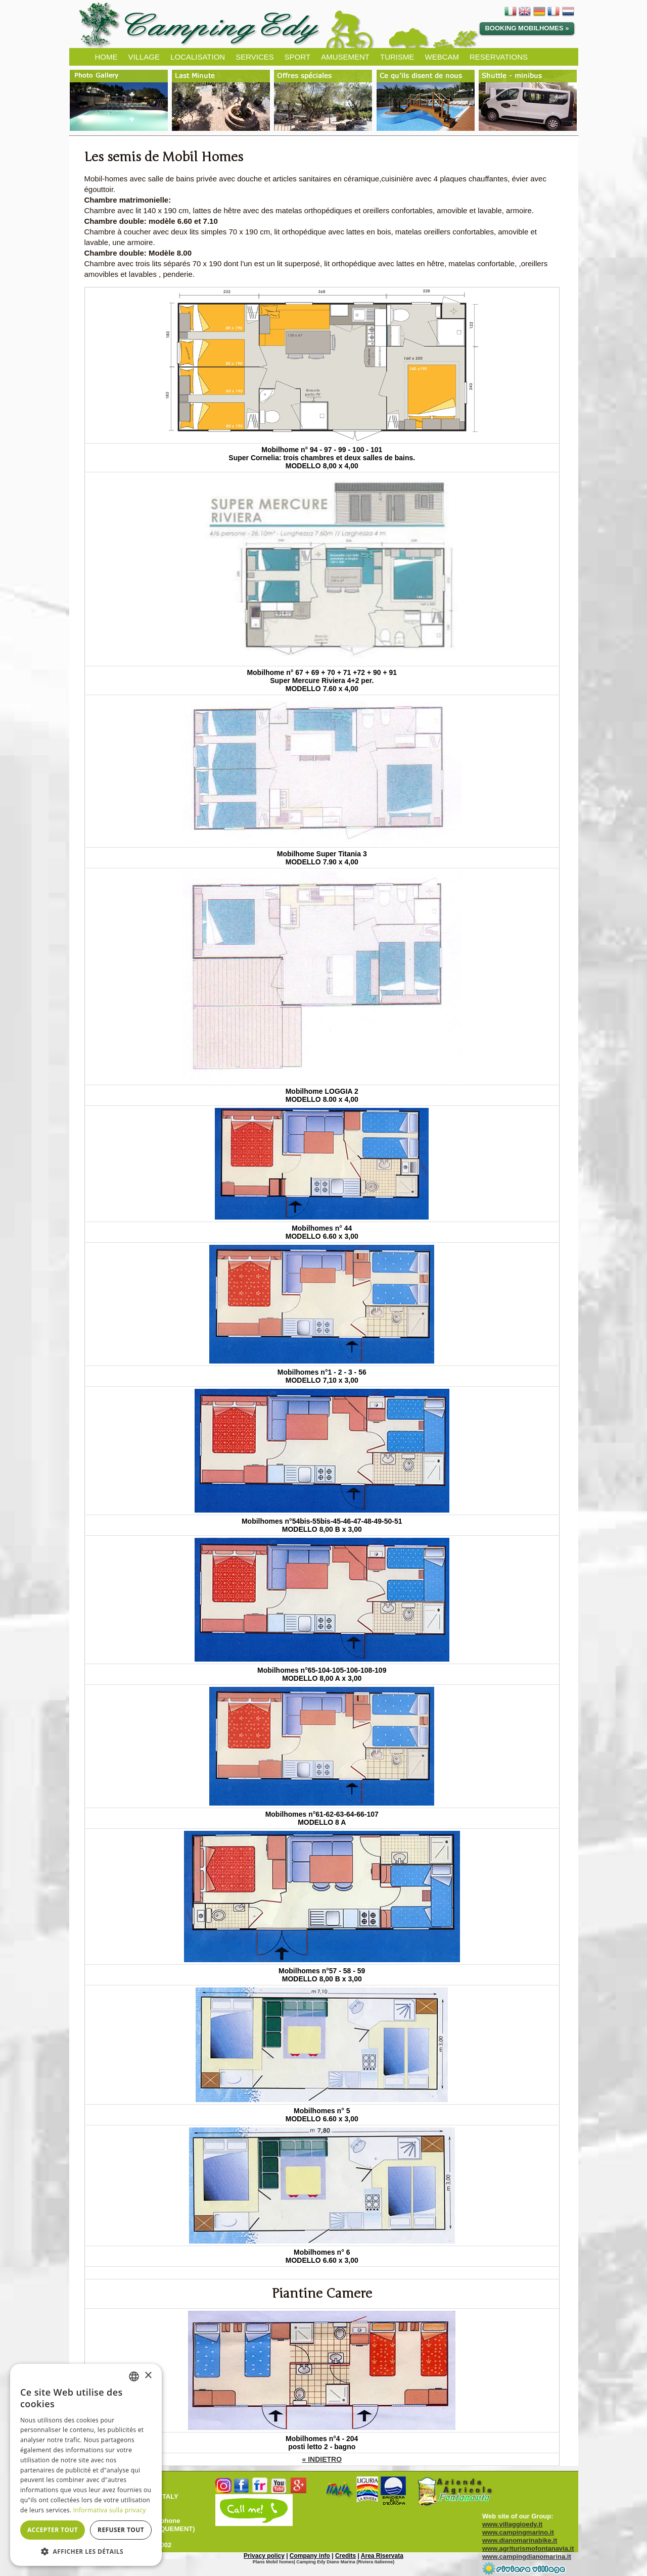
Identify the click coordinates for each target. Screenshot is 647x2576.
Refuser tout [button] (121, 2529)
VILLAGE (144, 57)
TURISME (397, 57)
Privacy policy (264, 2555)
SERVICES (255, 57)
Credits (345, 2555)
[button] (86, 2551)
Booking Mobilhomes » (527, 28)
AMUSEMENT (345, 57)
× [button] (148, 2375)
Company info (310, 2555)
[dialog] (86, 2465)
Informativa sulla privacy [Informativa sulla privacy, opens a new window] (109, 2510)
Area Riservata (382, 2555)
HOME (106, 57)
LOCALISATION (197, 57)
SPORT (297, 57)
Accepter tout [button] (52, 2529)
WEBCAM (442, 57)
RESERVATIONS (499, 57)
